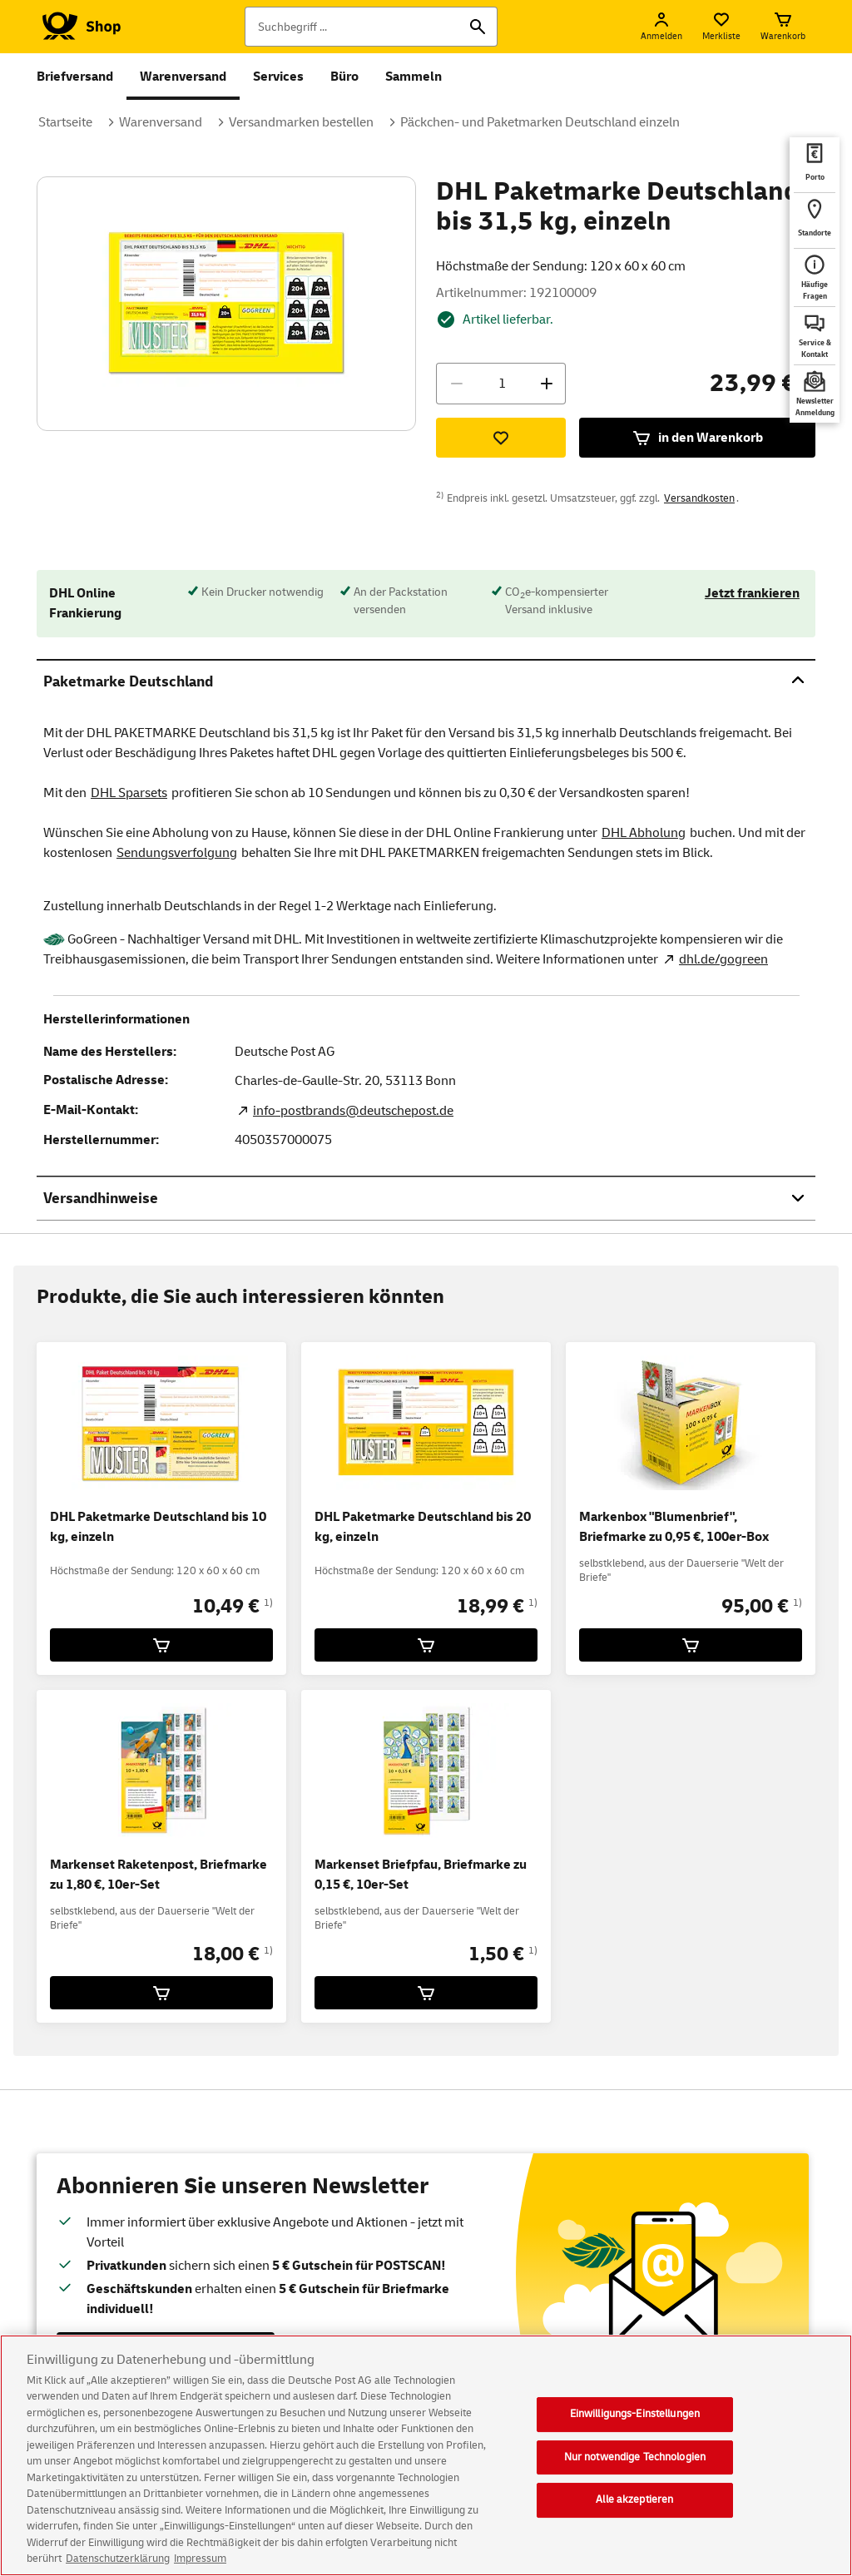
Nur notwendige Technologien (635, 2458)
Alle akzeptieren (634, 2502)
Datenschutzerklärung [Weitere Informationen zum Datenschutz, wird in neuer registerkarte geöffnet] (118, 2561)
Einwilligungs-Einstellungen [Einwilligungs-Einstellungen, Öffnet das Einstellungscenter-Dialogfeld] (635, 2415)
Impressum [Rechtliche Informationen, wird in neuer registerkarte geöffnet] (200, 2561)
